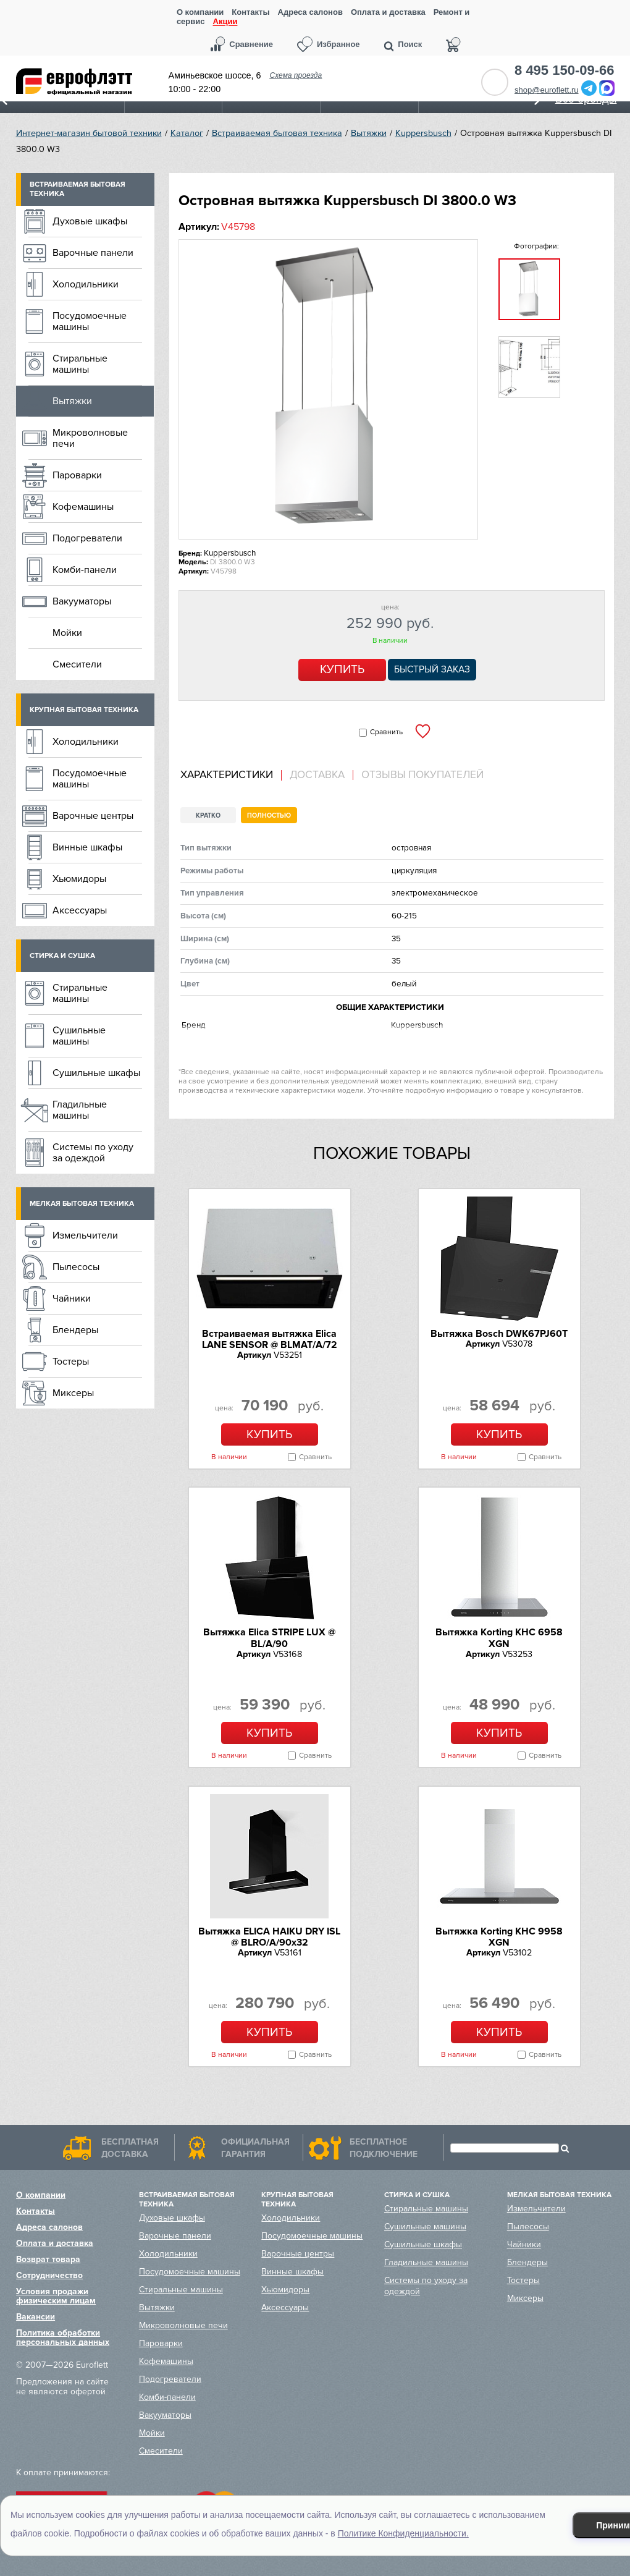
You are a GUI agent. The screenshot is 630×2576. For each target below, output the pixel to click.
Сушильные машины (79, 1036)
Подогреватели (87, 538)
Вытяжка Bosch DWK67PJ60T (499, 1334)
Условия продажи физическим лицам (56, 2296)
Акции (225, 22)
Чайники (71, 1298)
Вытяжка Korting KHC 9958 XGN (499, 1937)
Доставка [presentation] (317, 775)
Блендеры (75, 1330)
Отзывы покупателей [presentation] (422, 775)
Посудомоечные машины (89, 321)
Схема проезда (296, 75)
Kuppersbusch (423, 133)
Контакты (250, 12)
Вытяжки (369, 133)
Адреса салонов (310, 12)
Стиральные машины (79, 364)
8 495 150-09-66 (564, 70)
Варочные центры (92, 816)
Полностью (269, 815)
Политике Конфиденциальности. (403, 2533)
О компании (200, 12)
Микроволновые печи (90, 438)
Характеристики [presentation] (226, 775)
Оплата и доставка (388, 12)
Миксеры (73, 1393)
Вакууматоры (81, 601)
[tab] (231, 775)
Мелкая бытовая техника (82, 1203)
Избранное (338, 44)
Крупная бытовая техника (84, 709)
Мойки (67, 633)
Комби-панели (84, 570)
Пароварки (77, 475)
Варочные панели (92, 253)
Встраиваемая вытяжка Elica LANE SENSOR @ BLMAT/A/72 (269, 1339)
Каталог (186, 133)
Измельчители (85, 1235)
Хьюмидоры (79, 879)
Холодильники (85, 284)
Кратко (208, 815)
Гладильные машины (79, 1110)
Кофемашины (83, 507)
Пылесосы (75, 1267)
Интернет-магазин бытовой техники (89, 133)
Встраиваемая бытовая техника (277, 133)
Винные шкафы (87, 847)
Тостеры (70, 1361)
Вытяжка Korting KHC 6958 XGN (499, 1638)
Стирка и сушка (62, 955)
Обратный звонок (494, 82)
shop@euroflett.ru (546, 90)
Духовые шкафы (89, 221)
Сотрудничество (49, 2275)
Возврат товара (48, 2259)
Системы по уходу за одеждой (92, 1152)
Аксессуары (79, 910)
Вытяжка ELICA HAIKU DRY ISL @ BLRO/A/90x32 (269, 1937)
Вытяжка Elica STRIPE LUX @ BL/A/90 (269, 1638)
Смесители (77, 664)
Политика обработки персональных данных (62, 2337)
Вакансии (35, 2316)
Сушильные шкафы (96, 1073)
